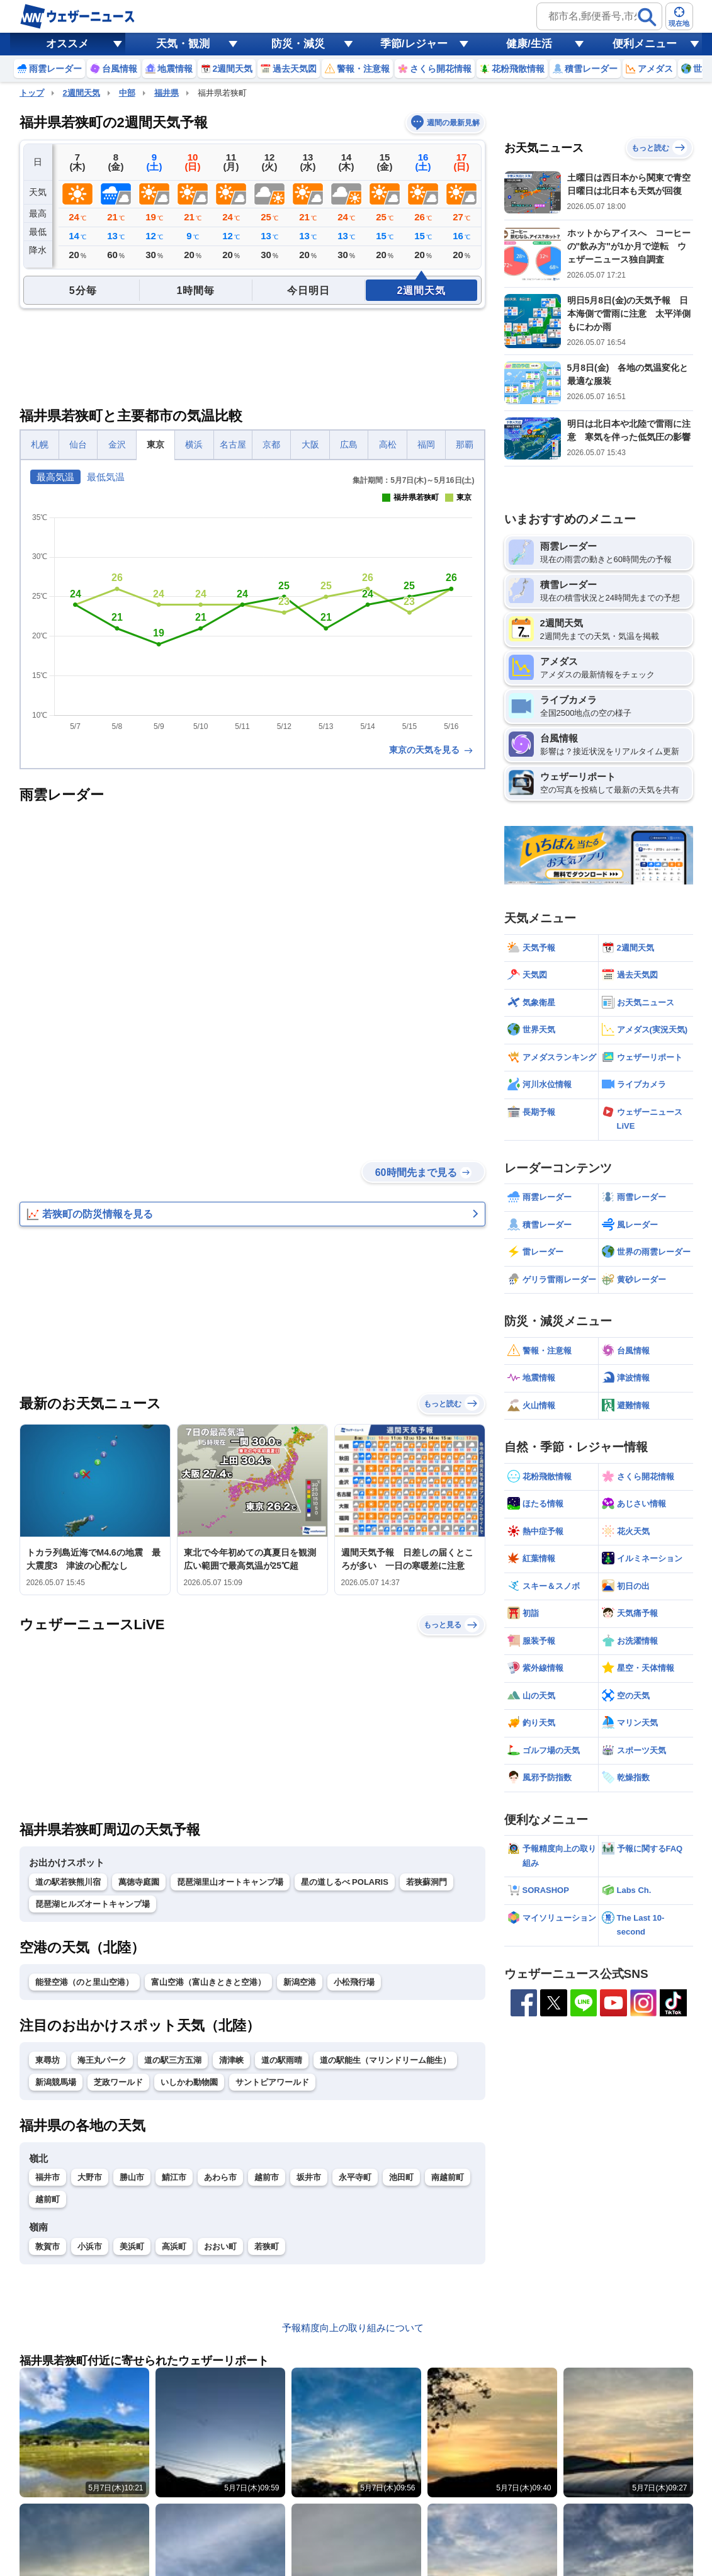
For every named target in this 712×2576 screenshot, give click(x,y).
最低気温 (106, 477)
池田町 (401, 2177)
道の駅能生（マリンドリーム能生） (385, 2060)
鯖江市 (174, 2177)
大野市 (89, 2177)
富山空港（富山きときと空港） (208, 1982)
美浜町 (132, 2246)
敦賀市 (47, 2246)
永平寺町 (355, 2177)
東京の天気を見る (432, 750)
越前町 (47, 2199)
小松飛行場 (354, 1982)
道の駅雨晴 (281, 2060)
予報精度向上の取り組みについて (353, 2327)
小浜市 (89, 2246)
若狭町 (266, 2246)
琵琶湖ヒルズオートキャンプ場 (92, 1904)
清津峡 (231, 2060)
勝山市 (132, 2177)
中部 (127, 93)
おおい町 (220, 2246)
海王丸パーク (102, 2060)
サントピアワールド (272, 2082)
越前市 (266, 2177)
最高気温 (55, 477)
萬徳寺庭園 (138, 1882)
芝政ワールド (118, 2082)
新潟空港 (299, 1982)
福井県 (166, 93)
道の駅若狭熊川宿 (68, 1882)
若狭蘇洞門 (426, 1882)
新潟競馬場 (55, 2082)
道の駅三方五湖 (172, 2060)
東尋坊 (47, 2060)
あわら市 (220, 2177)
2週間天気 (81, 93)
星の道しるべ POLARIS (344, 1882)
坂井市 (309, 2177)
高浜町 (174, 2246)
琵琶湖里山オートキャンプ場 (230, 1882)
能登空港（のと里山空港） (84, 1982)
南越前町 (447, 2177)
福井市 (47, 2177)
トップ (32, 93)
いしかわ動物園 (189, 2082)
